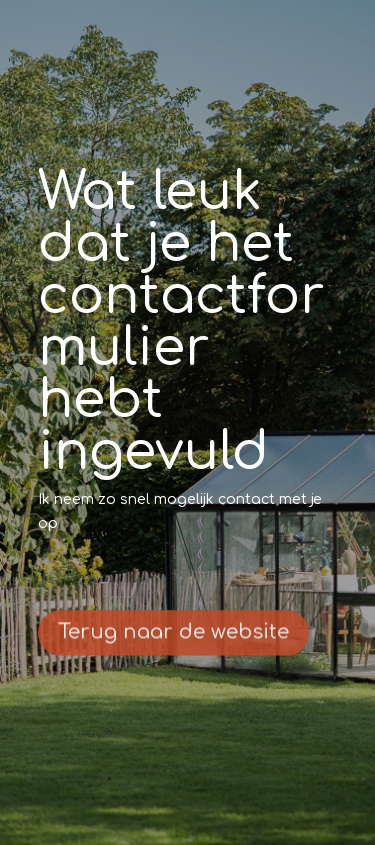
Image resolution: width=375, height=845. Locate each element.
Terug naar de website (173, 635)
